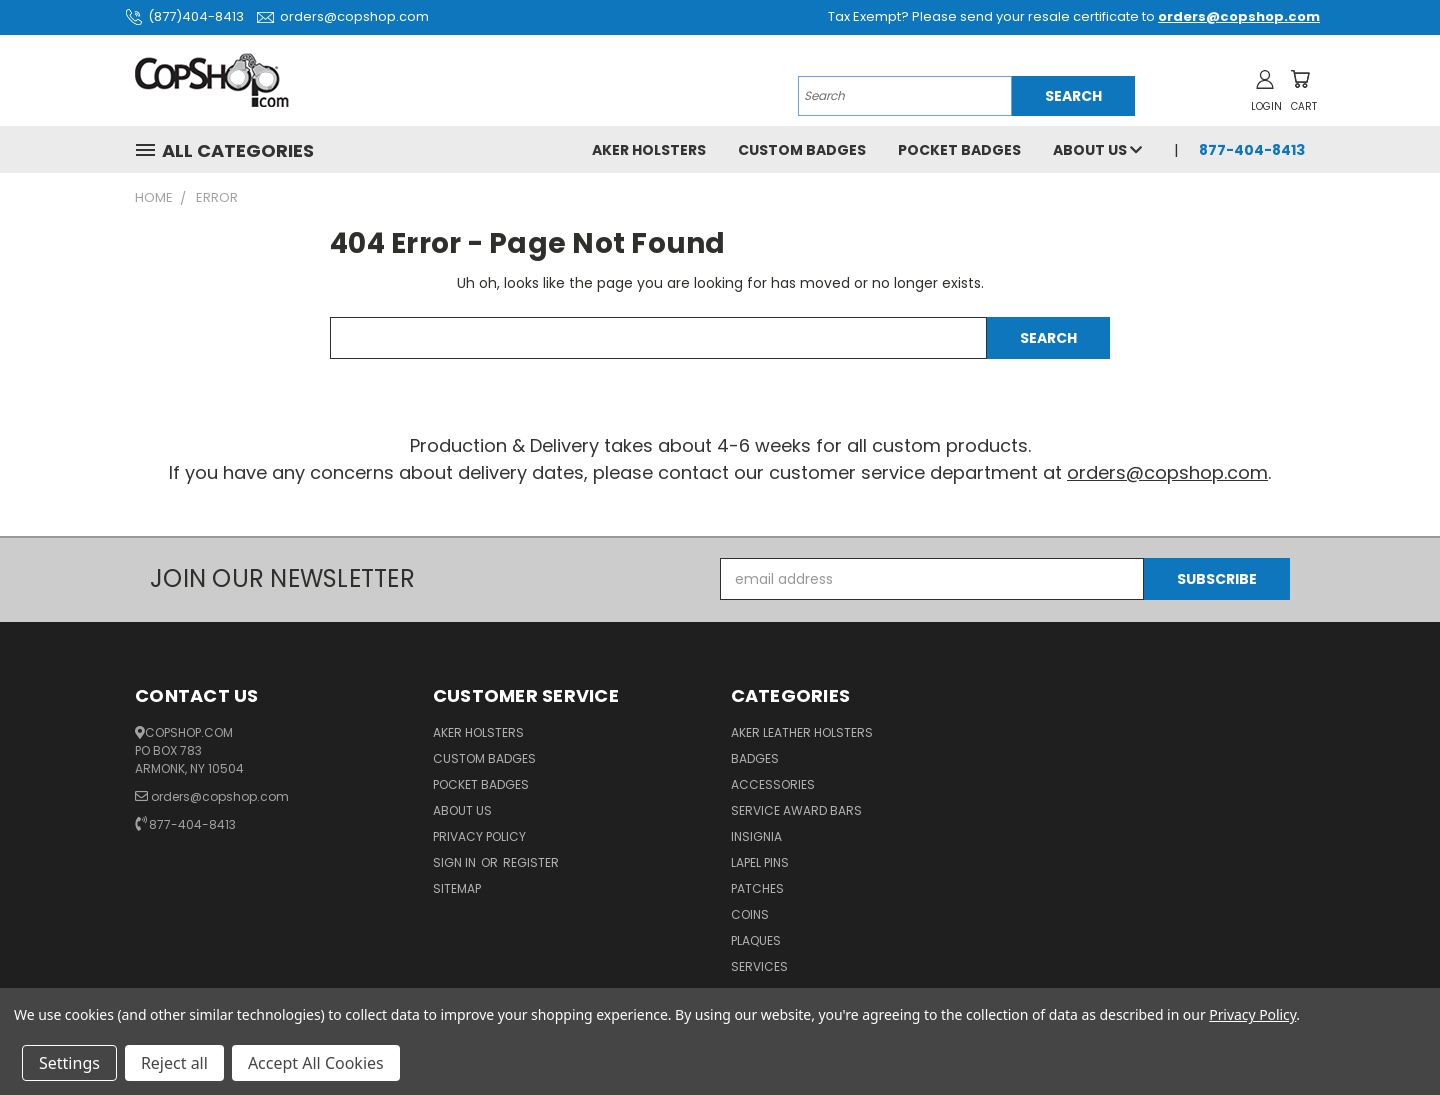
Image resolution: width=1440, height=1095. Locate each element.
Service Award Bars (796, 810)
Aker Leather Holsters (802, 732)
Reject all (174, 1063)
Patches (757, 888)
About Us (1097, 150)
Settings (69, 1063)
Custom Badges (802, 150)
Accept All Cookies (316, 1063)
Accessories (773, 784)
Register (531, 862)
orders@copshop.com (340, 16)
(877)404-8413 (182, 16)
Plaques (756, 940)
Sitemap (457, 888)
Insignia (756, 836)
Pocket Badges (959, 150)
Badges (755, 758)
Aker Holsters (649, 150)
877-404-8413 (1252, 150)
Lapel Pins (760, 862)
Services (759, 966)
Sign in (456, 862)
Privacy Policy (479, 836)
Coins (750, 914)
